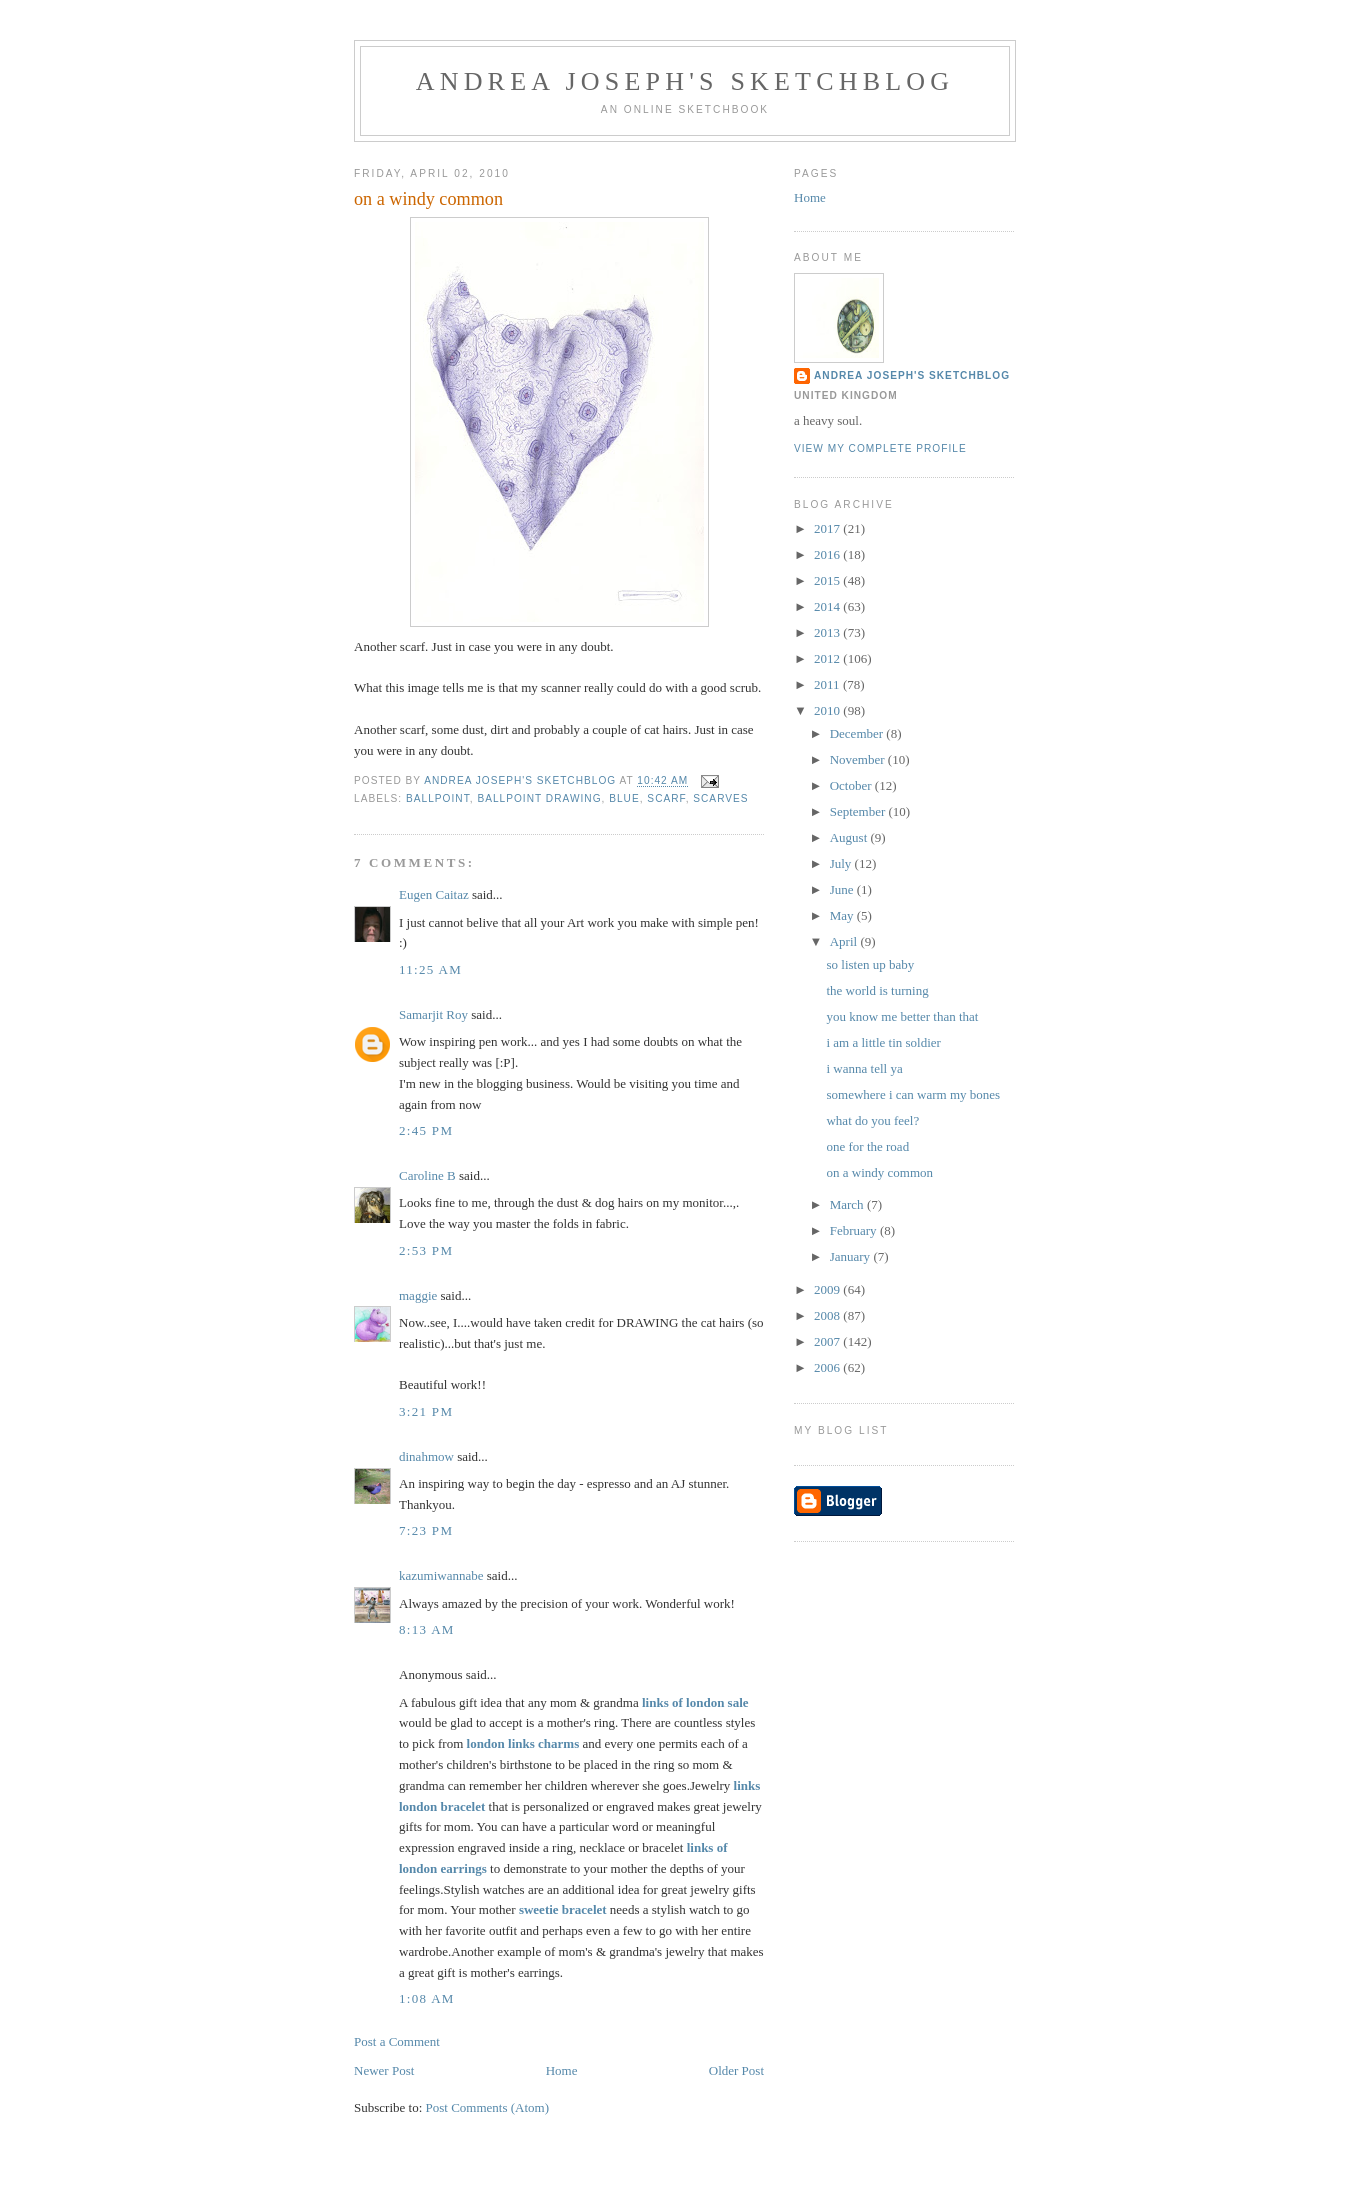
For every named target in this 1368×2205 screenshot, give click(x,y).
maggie (418, 1295)
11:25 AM (430, 969)
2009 (828, 1289)
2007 (828, 1341)
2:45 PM (426, 1130)
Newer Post (384, 2070)
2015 (828, 580)
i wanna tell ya (864, 1068)
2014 (828, 606)
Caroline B (427, 1175)
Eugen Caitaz (434, 894)
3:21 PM (426, 1411)
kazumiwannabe (441, 1575)
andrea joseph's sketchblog (685, 81)
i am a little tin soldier (883, 1042)
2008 (828, 1315)
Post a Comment (397, 2041)
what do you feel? (872, 1120)
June (843, 889)
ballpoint (438, 798)
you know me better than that (902, 1016)
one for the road (867, 1146)
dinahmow (426, 1456)
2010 (828, 710)
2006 (828, 1367)
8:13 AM (427, 1629)
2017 (828, 528)
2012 (828, 658)
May (843, 915)
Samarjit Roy (433, 1014)
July (842, 863)
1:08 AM (427, 1998)
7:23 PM (426, 1530)
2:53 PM (426, 1250)
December (858, 733)
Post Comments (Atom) (488, 2107)
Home (562, 2070)
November (859, 759)
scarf (666, 798)
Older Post (736, 2070)
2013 (828, 632)
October (852, 785)
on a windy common (879, 1172)
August (850, 837)
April (845, 941)
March (848, 1204)
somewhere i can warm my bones (913, 1094)
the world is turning (877, 990)
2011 (828, 684)
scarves (720, 798)
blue (624, 798)
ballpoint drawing (539, 798)
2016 (828, 554)
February (855, 1230)
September (859, 811)
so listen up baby (870, 964)
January (852, 1256)
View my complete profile (880, 448)
